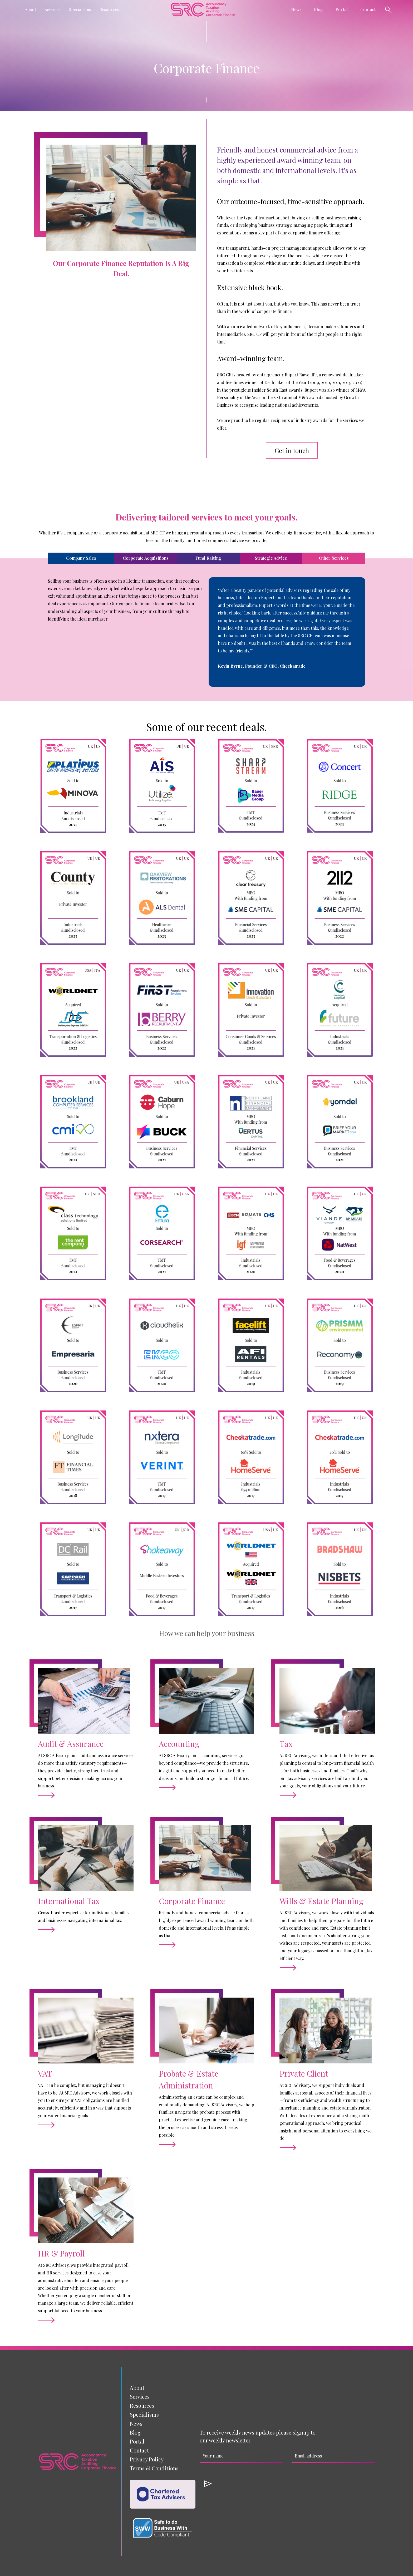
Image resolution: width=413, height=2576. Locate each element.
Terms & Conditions (154, 2468)
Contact (368, 9)
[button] (30, 9)
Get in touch (292, 450)
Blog (318, 9)
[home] (203, 9)
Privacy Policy (147, 2459)
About (137, 2387)
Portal (342, 9)
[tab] (81, 558)
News (136, 2423)
